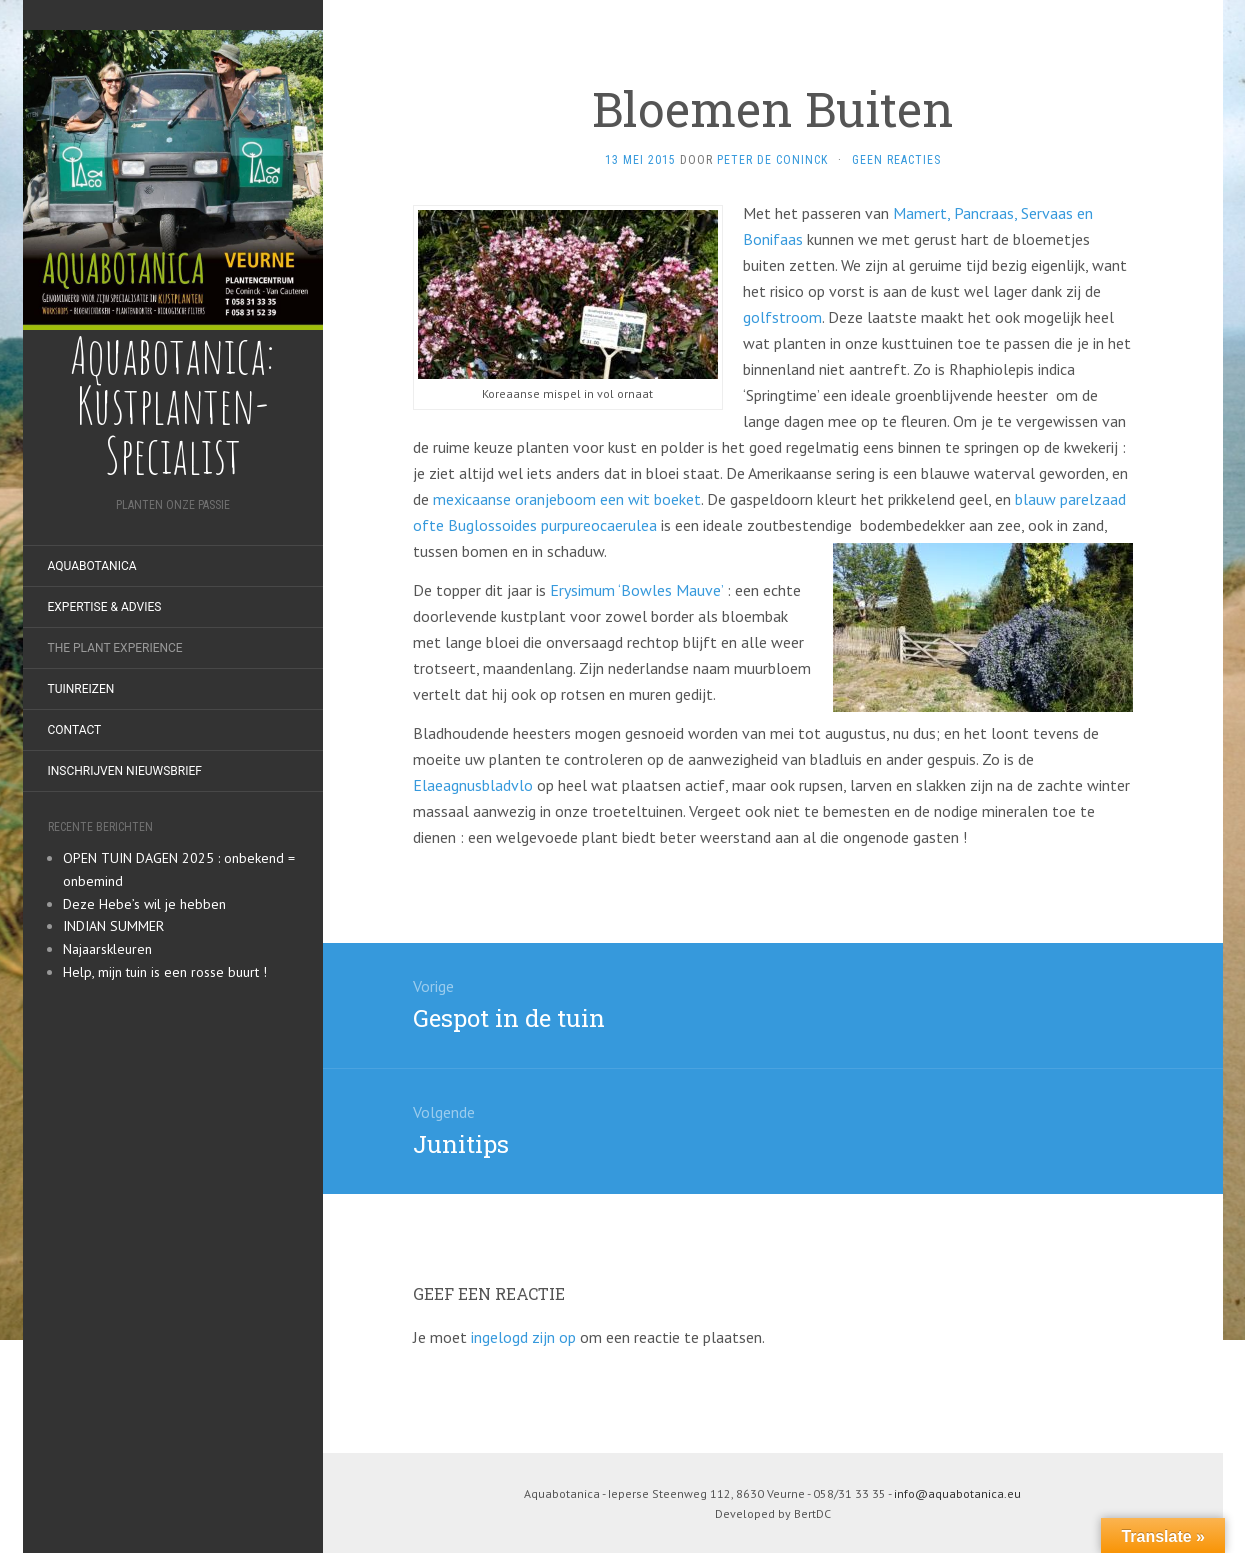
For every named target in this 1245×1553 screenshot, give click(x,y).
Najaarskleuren (107, 949)
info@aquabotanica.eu (957, 1493)
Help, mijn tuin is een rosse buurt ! (165, 972)
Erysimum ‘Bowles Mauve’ (638, 590)
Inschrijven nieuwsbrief (125, 771)
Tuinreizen (81, 689)
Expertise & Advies (105, 607)
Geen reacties (896, 160)
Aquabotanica (92, 566)
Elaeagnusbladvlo (473, 785)
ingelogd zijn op (523, 1337)
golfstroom (782, 317)
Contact (75, 730)
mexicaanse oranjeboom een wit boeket (567, 499)
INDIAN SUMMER (113, 926)
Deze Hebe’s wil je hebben (144, 904)
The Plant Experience (115, 648)
